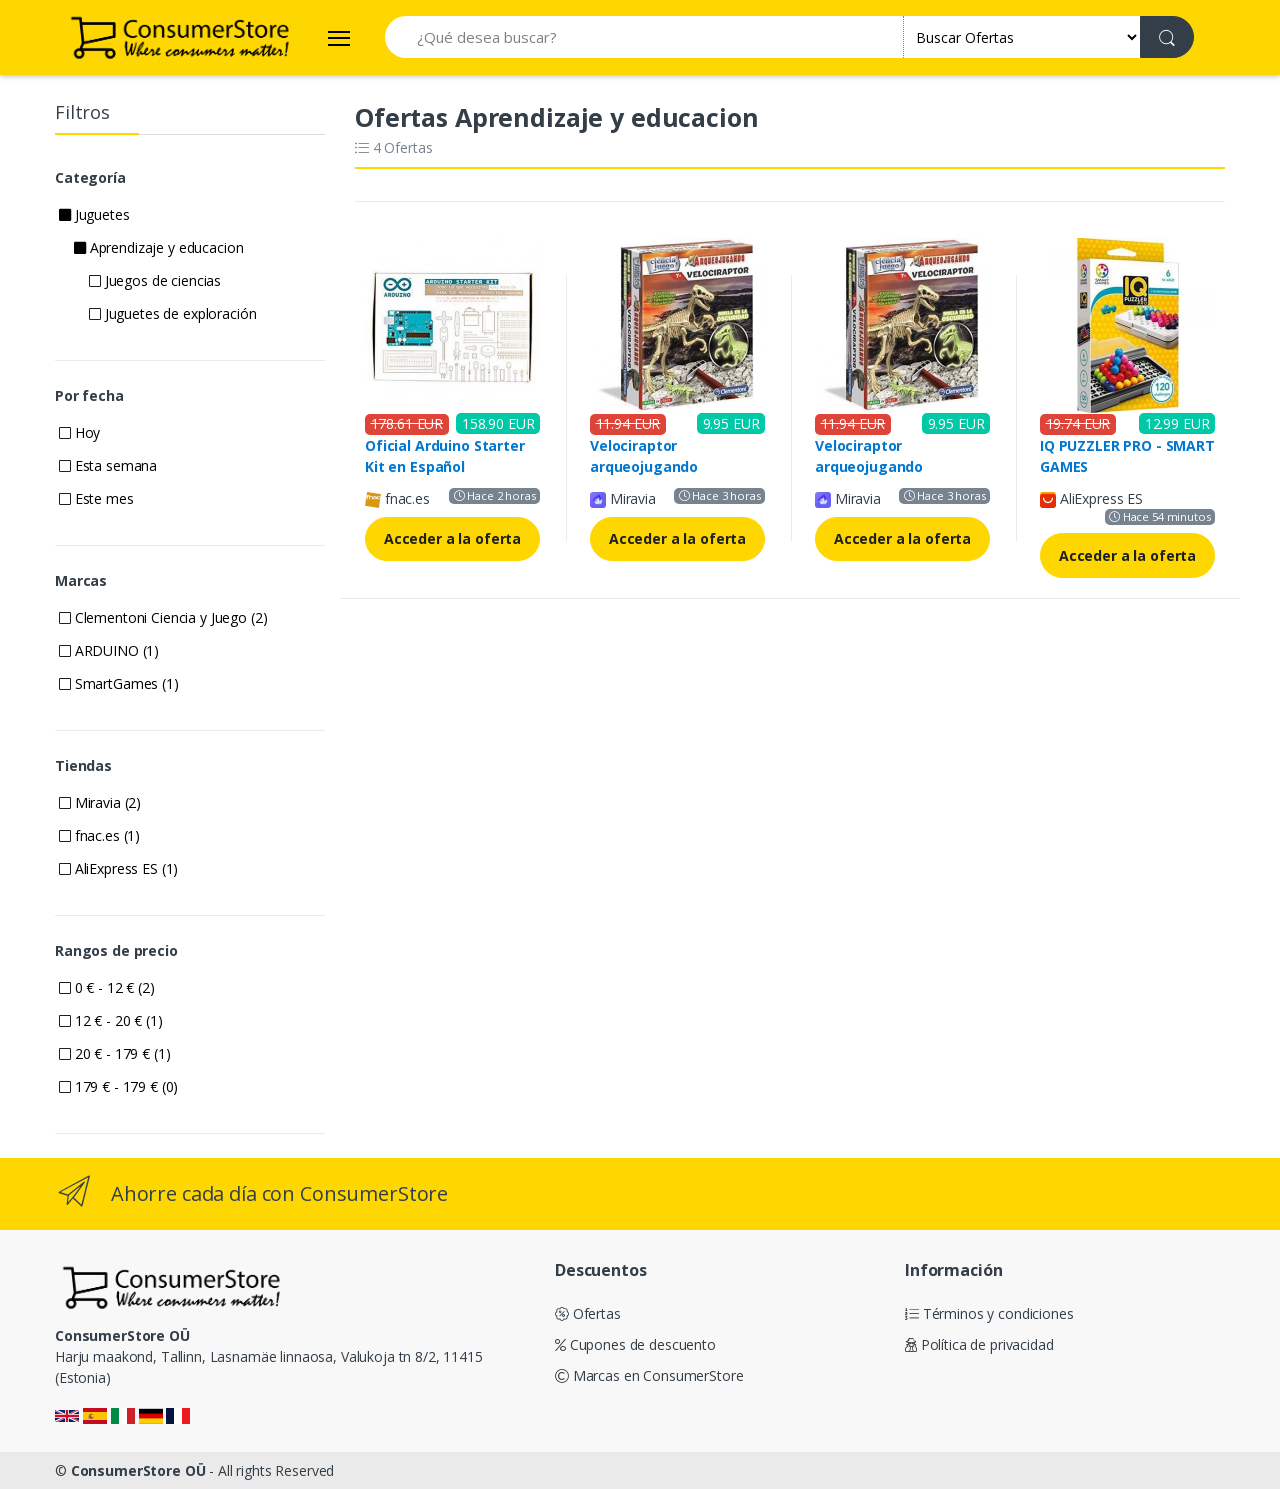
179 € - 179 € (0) (118, 1086)
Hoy (79, 432)
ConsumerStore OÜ (138, 1470)
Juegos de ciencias (155, 280)
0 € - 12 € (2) (107, 987)
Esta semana (108, 465)
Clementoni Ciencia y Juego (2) (163, 617)
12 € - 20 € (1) (111, 1020)
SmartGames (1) (119, 683)
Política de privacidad (979, 1344)
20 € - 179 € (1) (114, 1053)
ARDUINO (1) (109, 650)
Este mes (96, 498)
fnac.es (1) (99, 835)
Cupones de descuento (635, 1344)
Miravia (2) (100, 802)
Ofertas (588, 1313)
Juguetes (94, 214)
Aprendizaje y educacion (158, 247)
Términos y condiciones (989, 1313)
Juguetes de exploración (172, 313)
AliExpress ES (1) (118, 868)
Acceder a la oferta (452, 538)
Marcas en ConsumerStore (649, 1375)
